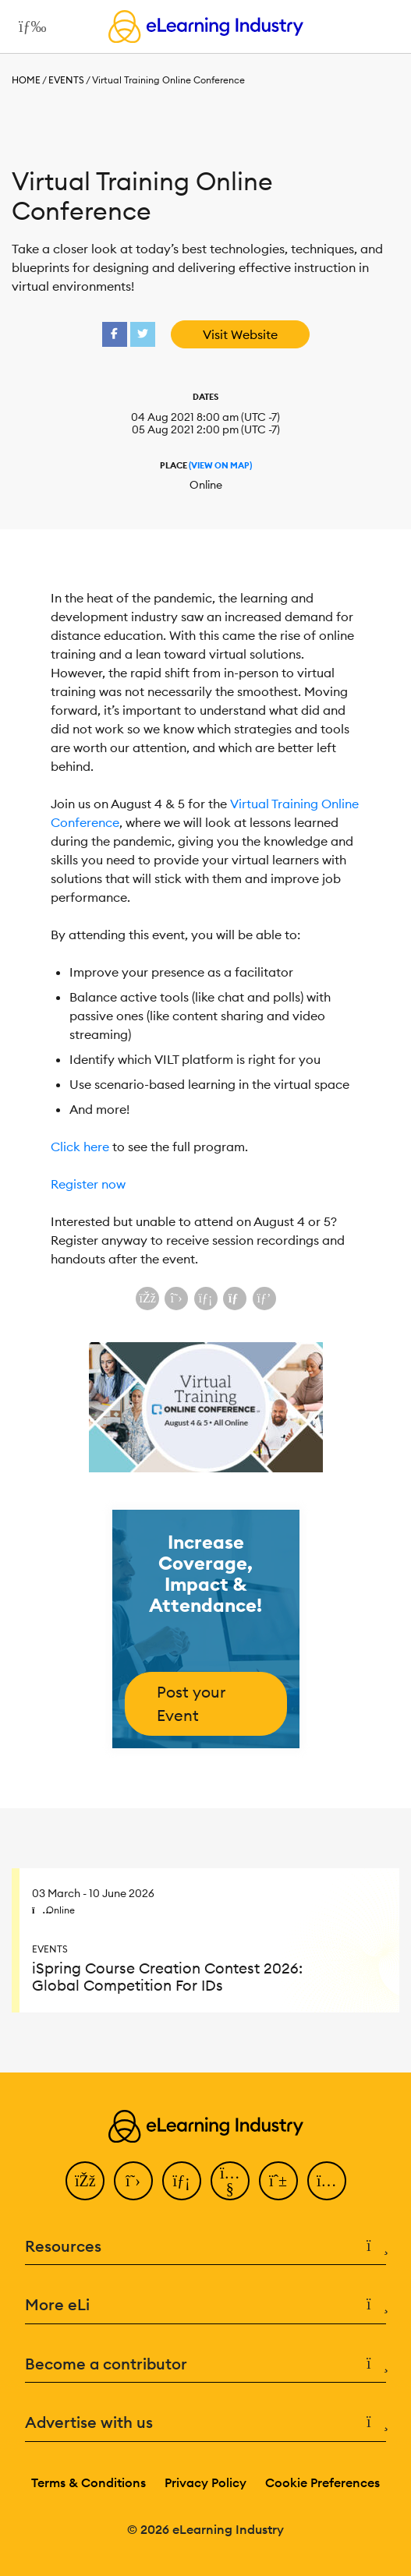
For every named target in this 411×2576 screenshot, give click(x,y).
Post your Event (191, 1703)
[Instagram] (326, 2180)
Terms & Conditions (88, 2482)
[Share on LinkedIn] (206, 1298)
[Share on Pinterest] (264, 1298)
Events (66, 80)
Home (26, 80)
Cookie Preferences (322, 2482)
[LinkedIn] (181, 2180)
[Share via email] (234, 1298)
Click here (80, 1146)
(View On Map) (220, 465)
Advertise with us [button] (205, 2423)
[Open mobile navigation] (28, 26)
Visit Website (240, 334)
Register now (88, 1184)
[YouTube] (230, 2180)
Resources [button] (205, 2247)
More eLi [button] (205, 2305)
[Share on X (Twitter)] (176, 1298)
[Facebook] (85, 2180)
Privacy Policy (205, 2482)
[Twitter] (133, 2180)
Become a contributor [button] (205, 2364)
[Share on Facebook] (147, 1298)
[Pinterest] (278, 2180)
